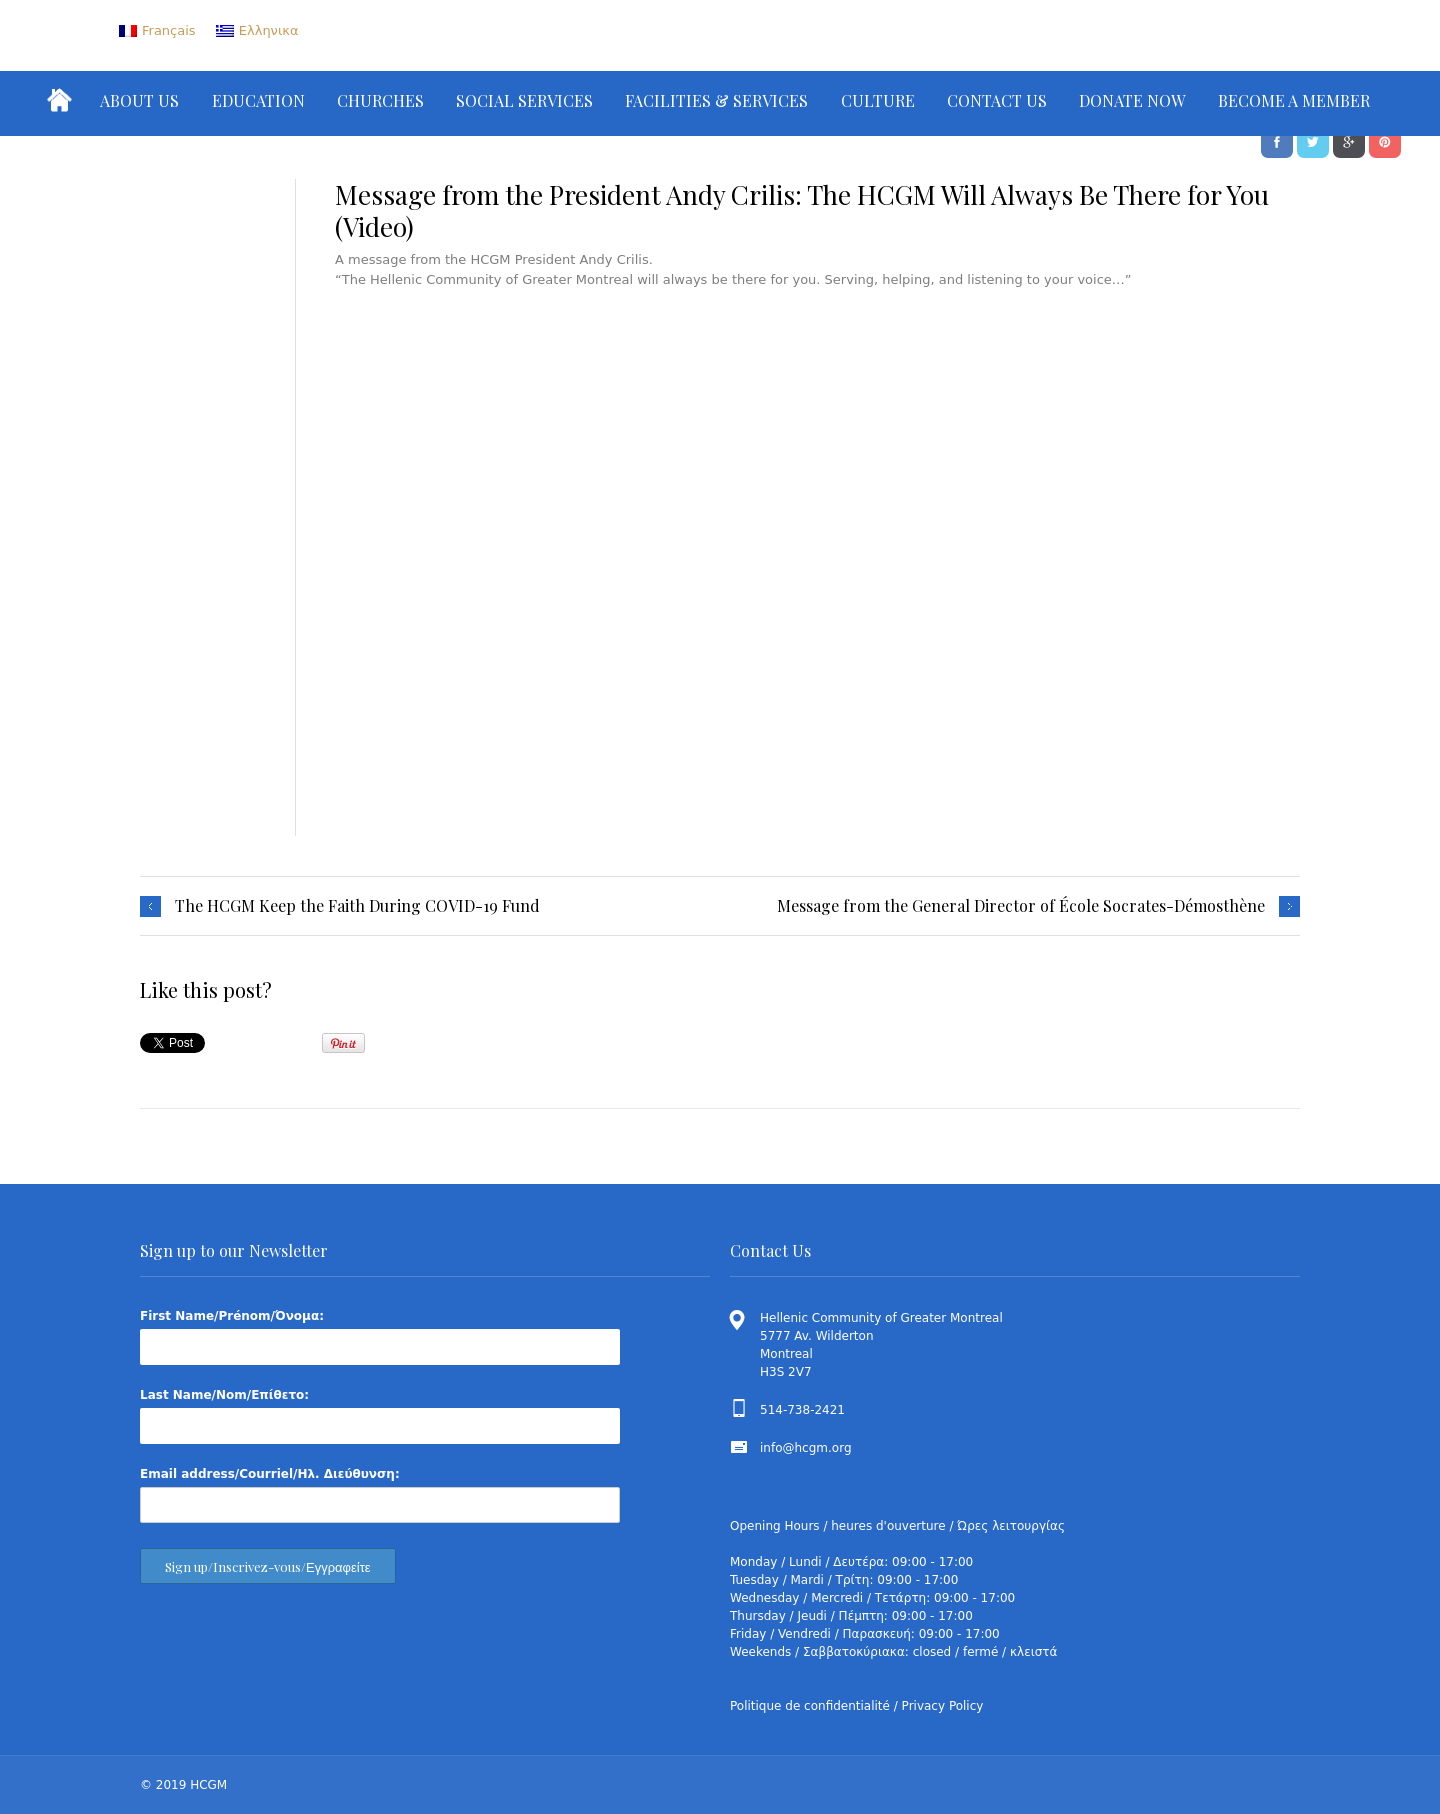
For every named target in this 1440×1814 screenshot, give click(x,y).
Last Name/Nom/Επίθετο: (224, 1395)
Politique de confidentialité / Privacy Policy (856, 1706)
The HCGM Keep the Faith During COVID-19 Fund (357, 906)
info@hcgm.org (806, 1448)
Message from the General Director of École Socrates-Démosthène (1021, 906)
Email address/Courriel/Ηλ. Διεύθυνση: (270, 1474)
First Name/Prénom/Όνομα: (232, 1316)
